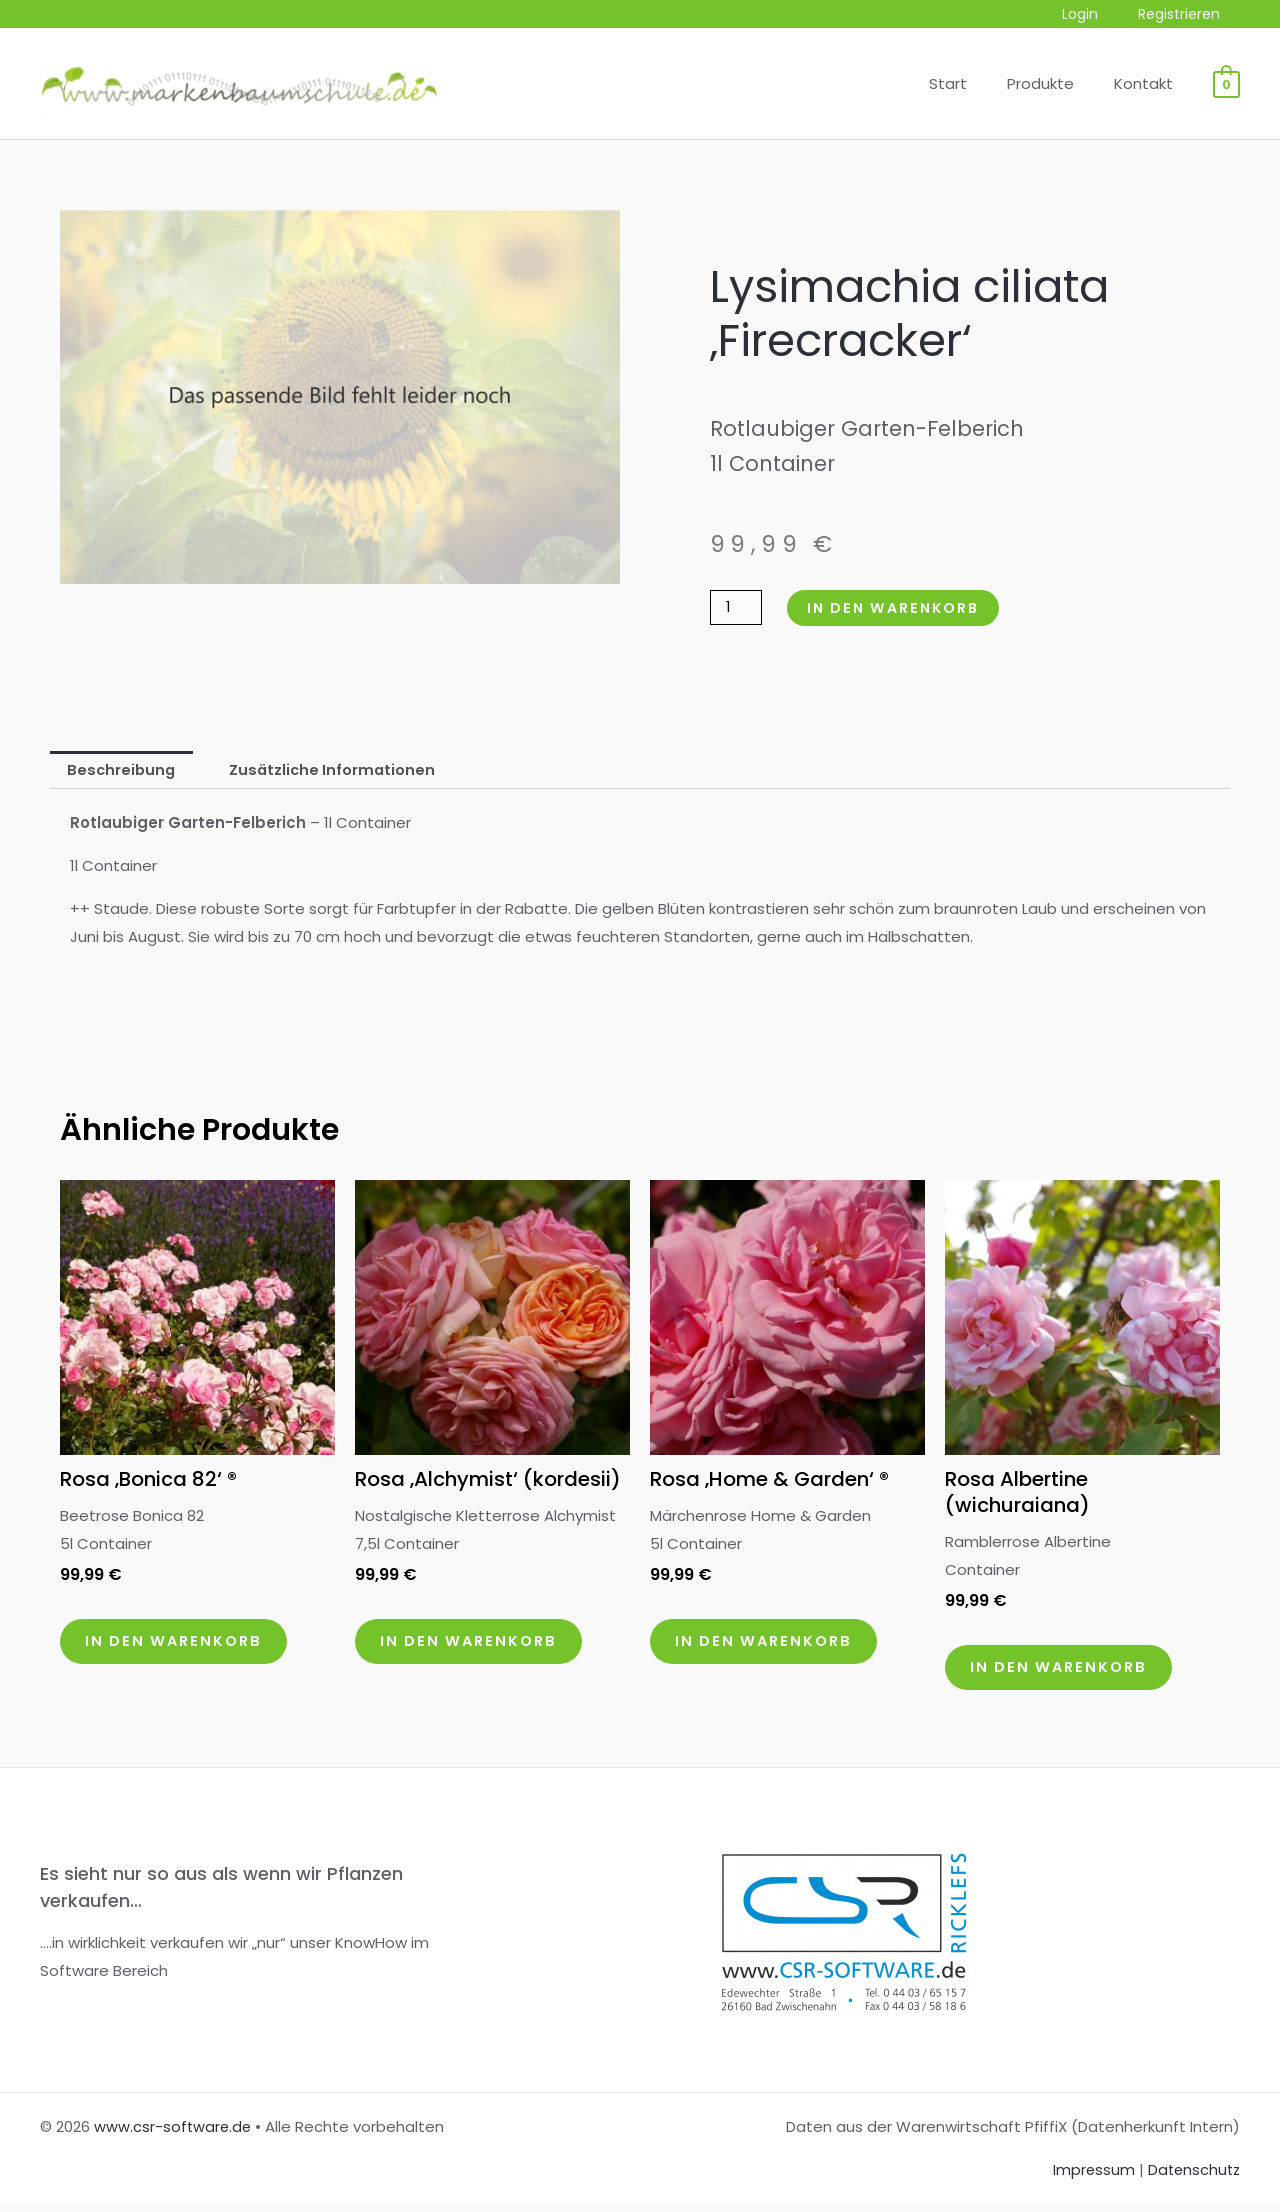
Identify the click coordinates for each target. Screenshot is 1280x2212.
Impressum (1089, 2178)
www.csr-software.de (174, 2135)
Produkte (1055, 83)
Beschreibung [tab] (123, 770)
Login (1098, 14)
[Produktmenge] (737, 607)
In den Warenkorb (900, 607)
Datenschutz (1192, 2178)
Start (973, 83)
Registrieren (1185, 14)
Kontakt (1148, 83)
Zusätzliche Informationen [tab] (339, 770)
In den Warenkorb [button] (183, 1646)
